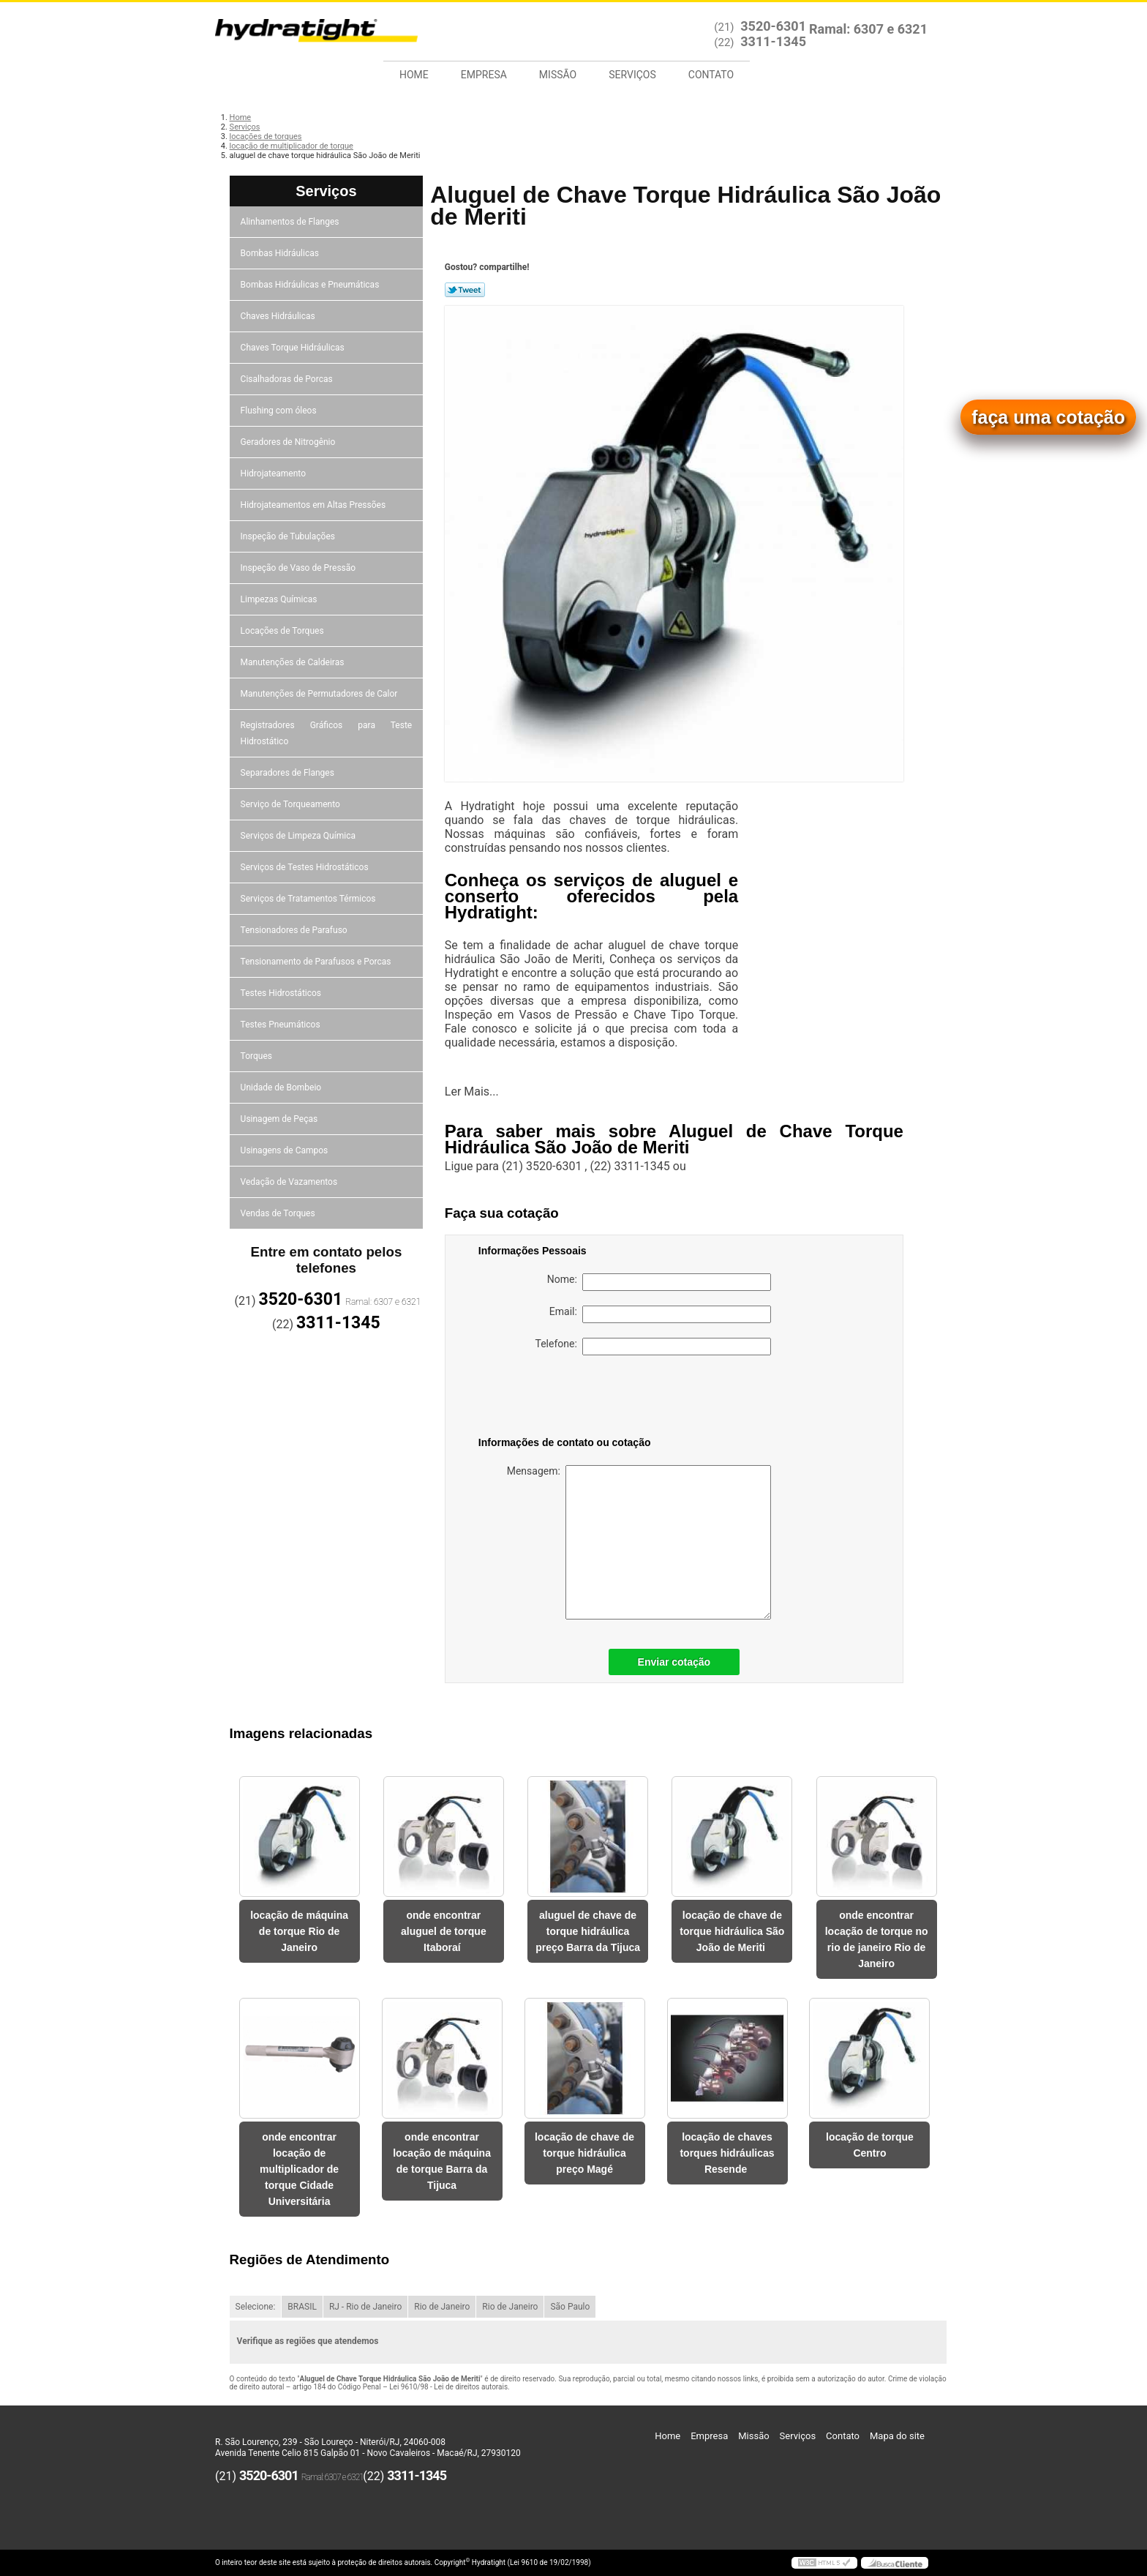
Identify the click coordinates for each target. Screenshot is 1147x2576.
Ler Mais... (472, 1091)
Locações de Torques (283, 631)
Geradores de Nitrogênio (289, 442)
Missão (557, 74)
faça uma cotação (1048, 417)
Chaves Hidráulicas (279, 316)
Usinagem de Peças (280, 1119)
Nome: (659, 1282)
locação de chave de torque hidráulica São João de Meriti (732, 1931)
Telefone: (653, 1346)
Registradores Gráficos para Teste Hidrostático (327, 733)
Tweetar (465, 289)
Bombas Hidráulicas (281, 253)
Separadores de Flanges (288, 773)
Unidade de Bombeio (282, 1087)
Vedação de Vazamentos (290, 1182)
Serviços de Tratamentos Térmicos (309, 899)
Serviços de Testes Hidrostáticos (306, 867)
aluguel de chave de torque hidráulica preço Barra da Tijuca (587, 1931)
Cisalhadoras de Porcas (288, 379)
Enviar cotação (674, 1662)
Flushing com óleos (280, 410)
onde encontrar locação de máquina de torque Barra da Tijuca (442, 2161)
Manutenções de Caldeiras (294, 662)
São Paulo (570, 2307)
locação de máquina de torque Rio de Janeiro (299, 1931)
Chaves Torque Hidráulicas (294, 347)
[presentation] (571, 1398)
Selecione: (256, 2307)
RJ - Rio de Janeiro (365, 2307)
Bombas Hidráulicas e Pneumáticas (311, 285)
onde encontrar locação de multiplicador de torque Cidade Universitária (299, 2169)
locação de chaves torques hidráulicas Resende (727, 2153)
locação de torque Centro (870, 2145)
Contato (711, 74)
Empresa (484, 74)
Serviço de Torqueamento (291, 804)
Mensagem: (639, 1542)
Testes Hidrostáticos (282, 993)
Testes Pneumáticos (282, 1024)
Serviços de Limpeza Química (299, 836)
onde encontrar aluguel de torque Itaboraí (443, 1931)
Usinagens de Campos (286, 1150)
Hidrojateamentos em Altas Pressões (314, 505)
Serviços (632, 74)
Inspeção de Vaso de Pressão (299, 568)
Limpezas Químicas (280, 599)
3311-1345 (773, 41)
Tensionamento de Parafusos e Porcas (317, 961)
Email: (660, 1314)
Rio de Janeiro (442, 2307)
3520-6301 (773, 26)
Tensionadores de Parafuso (295, 930)
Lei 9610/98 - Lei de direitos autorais (448, 2387)
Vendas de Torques (279, 1213)
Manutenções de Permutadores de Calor (320, 694)
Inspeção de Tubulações (289, 536)
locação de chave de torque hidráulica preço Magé (584, 2153)
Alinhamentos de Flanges (291, 222)
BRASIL (302, 2307)
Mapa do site (897, 2435)
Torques (257, 1056)
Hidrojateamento (274, 473)
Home (414, 74)
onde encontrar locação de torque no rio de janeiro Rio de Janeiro (876, 1939)
